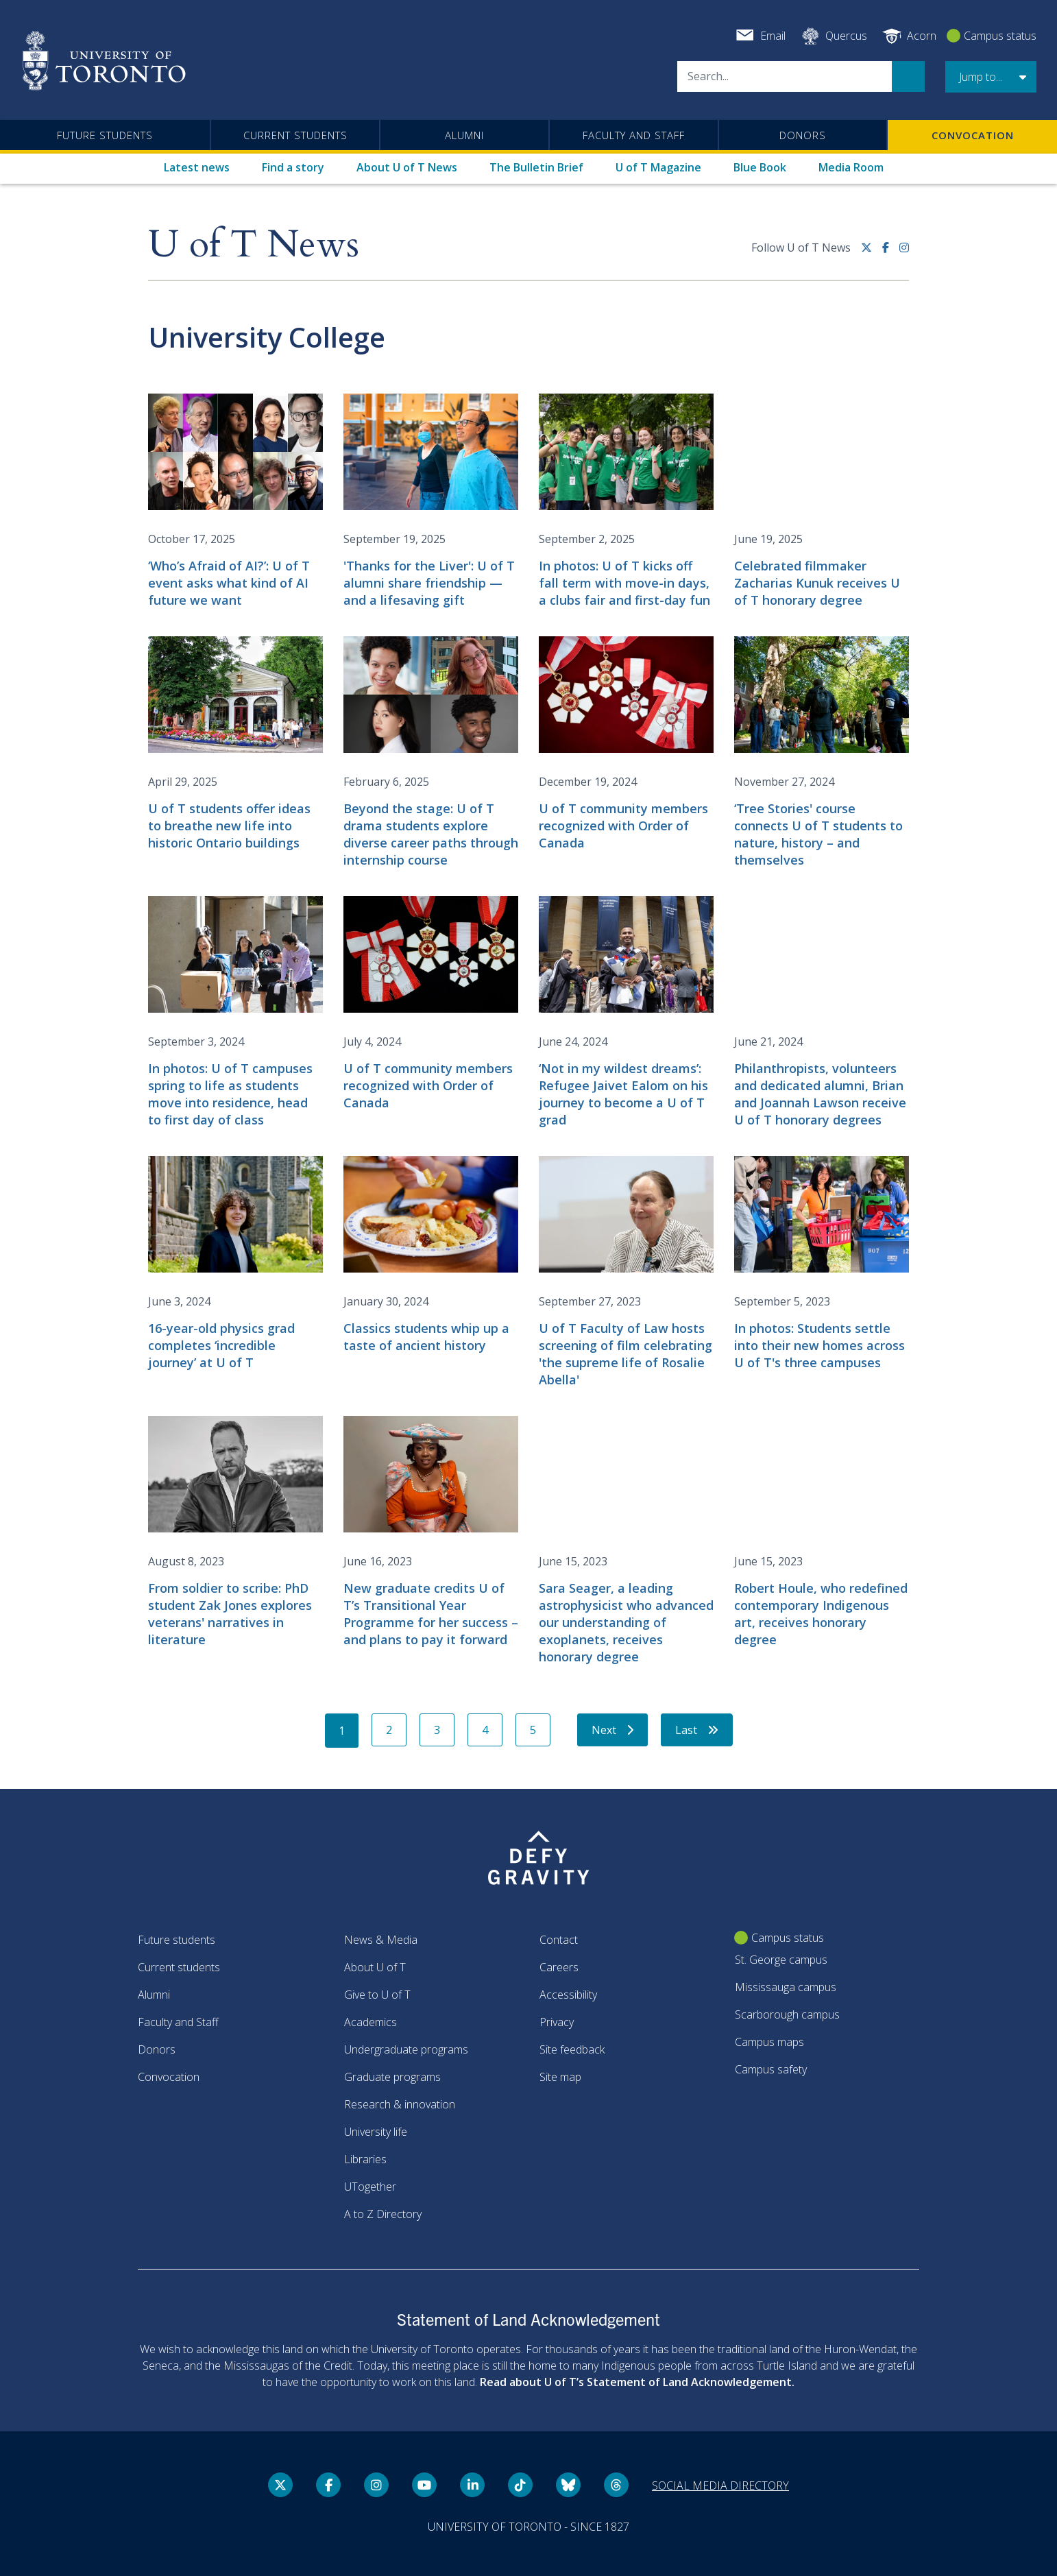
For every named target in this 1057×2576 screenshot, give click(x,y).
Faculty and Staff (634, 135)
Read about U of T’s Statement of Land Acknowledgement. (637, 2382)
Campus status (1000, 35)
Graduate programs (392, 2076)
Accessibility (568, 1994)
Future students (105, 135)
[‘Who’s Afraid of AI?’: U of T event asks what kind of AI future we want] (235, 501)
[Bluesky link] (568, 2484)
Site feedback (572, 2049)
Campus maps (769, 2041)
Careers (559, 1967)
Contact (558, 1939)
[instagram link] (904, 252)
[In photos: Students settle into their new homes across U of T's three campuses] (821, 1263)
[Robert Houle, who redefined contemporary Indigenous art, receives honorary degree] (821, 1532)
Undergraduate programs (406, 2049)
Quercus (846, 35)
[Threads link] (616, 2484)
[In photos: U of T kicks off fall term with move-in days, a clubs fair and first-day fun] (626, 501)
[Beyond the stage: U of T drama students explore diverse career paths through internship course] (430, 752)
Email (773, 35)
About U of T (375, 1967)
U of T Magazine (658, 167)
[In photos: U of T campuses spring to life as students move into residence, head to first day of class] (235, 1012)
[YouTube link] (424, 2484)
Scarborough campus (787, 2014)
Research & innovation (399, 2104)
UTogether (370, 2186)
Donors (802, 135)
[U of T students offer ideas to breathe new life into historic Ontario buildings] (235, 744)
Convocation (973, 135)
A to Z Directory (383, 2214)
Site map (560, 2076)
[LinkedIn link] (472, 2484)
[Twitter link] (871, 252)
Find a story (293, 167)
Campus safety (771, 2069)
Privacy (556, 2022)
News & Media (380, 1939)
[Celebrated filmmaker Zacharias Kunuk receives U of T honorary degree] (821, 501)
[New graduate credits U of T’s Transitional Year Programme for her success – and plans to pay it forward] (430, 1532)
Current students (295, 135)
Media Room (851, 167)
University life (375, 2131)
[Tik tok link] (520, 2484)
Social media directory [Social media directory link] (720, 2485)
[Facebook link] (890, 252)
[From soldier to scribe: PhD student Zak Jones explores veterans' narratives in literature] (235, 1532)
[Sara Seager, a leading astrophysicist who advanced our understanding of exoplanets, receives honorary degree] (626, 1540)
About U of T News (406, 167)
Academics (370, 2022)
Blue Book (759, 167)
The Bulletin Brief (536, 167)
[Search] (784, 76)
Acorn (921, 35)
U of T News (253, 245)
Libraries (365, 2159)
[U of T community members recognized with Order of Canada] (626, 744)
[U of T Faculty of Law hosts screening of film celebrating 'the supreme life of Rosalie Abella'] (626, 1272)
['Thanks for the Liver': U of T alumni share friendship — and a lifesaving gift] (430, 501)
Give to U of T (377, 1994)
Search (908, 76)
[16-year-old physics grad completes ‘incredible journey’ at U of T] (235, 1263)
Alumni (464, 135)
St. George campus (781, 1959)
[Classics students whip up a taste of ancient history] (430, 1255)
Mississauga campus (785, 1987)
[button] (990, 77)
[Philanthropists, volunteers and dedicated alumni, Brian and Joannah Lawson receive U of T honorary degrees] (821, 1012)
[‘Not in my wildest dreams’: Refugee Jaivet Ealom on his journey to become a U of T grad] (626, 1012)
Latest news (197, 167)
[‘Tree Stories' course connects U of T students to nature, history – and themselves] (821, 752)
